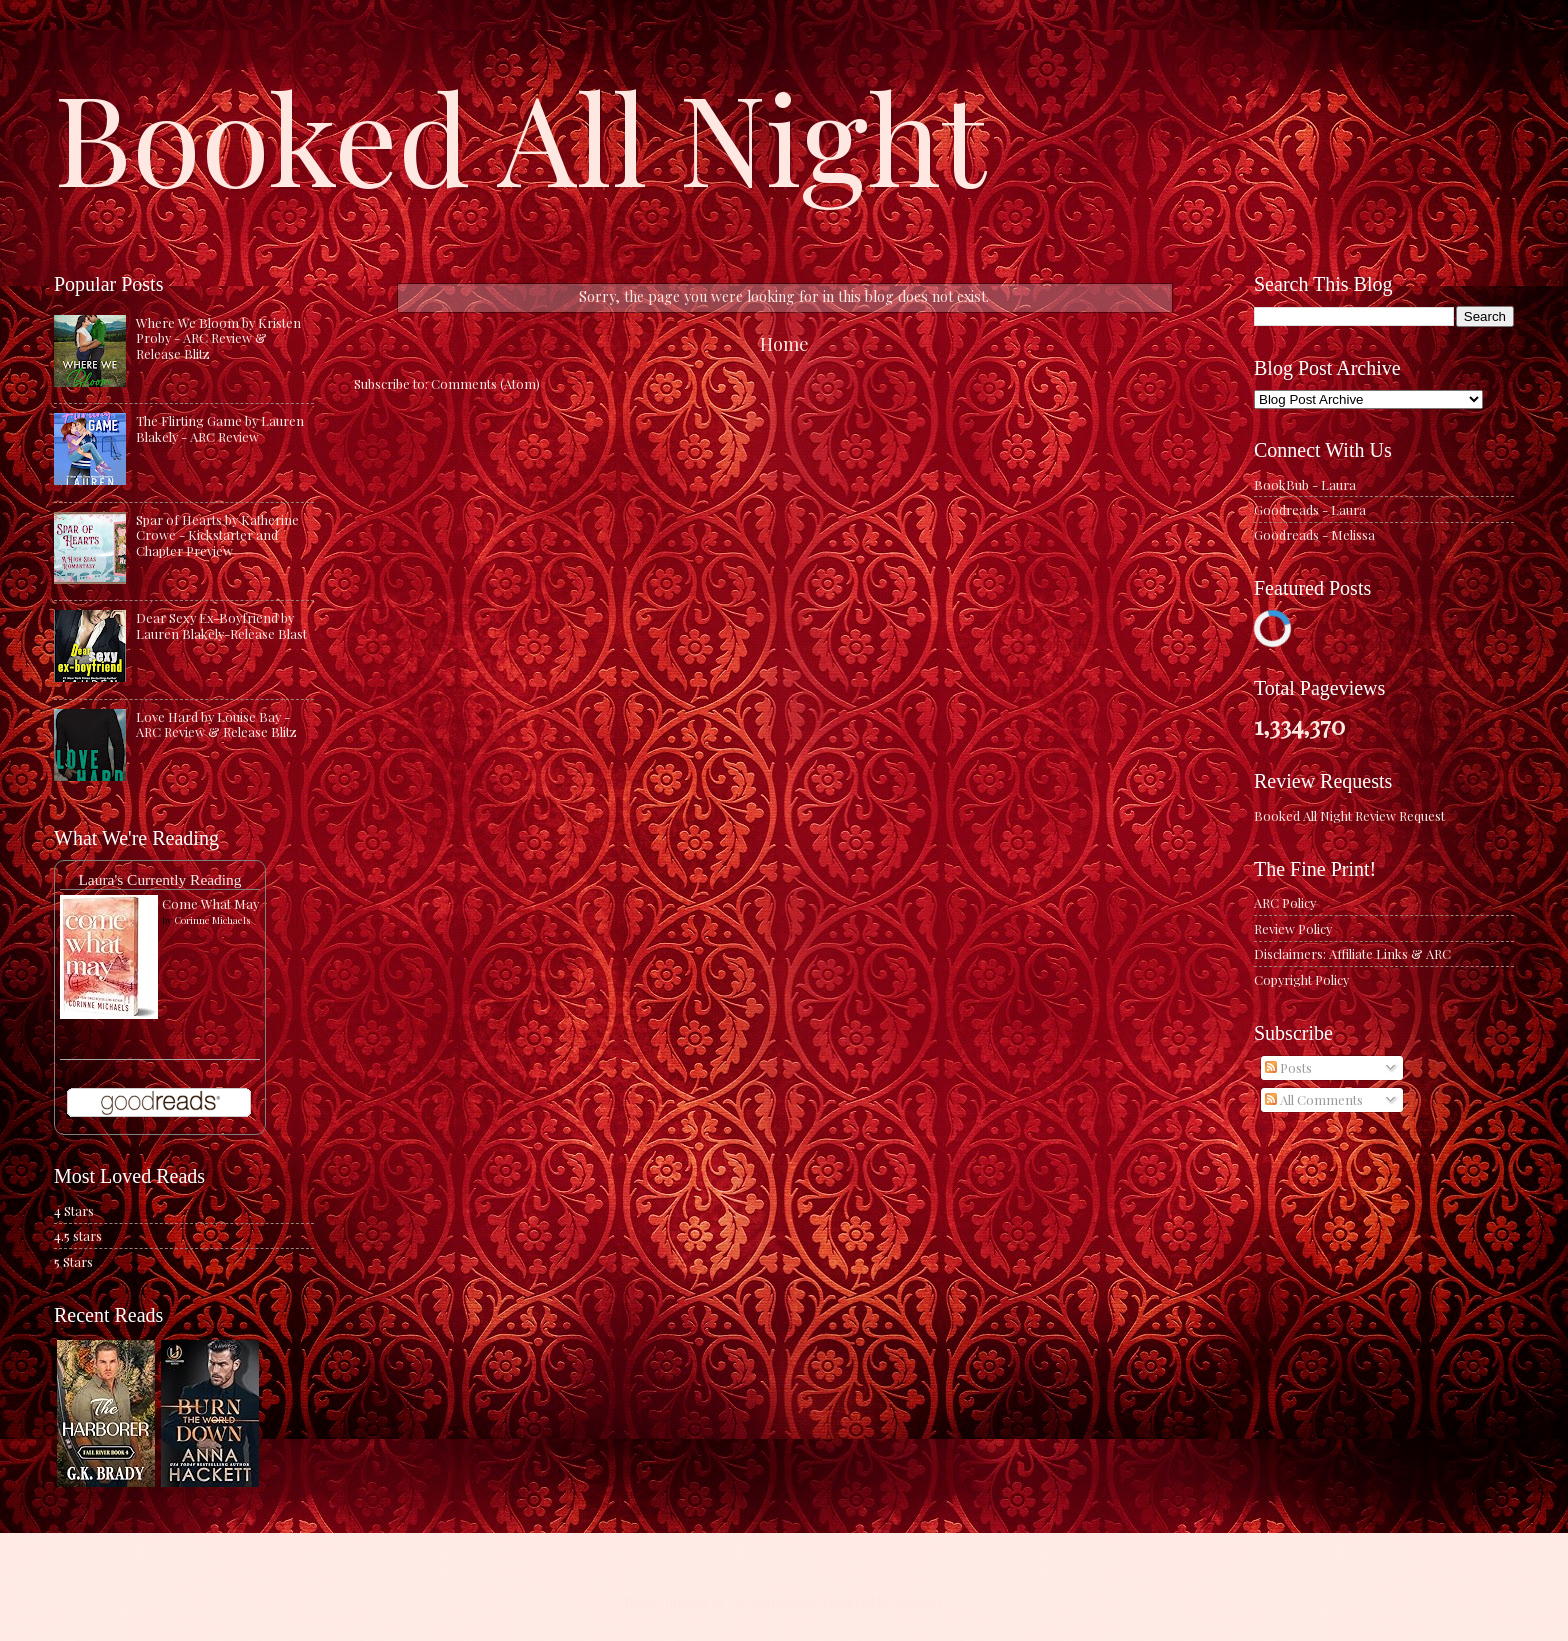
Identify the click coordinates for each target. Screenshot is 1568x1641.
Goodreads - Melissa (1314, 534)
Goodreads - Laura (1310, 509)
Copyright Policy (1301, 979)
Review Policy (1293, 928)
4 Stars (74, 1210)
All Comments (1314, 1099)
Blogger (918, 1601)
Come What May (210, 903)
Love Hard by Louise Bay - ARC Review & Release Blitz (216, 724)
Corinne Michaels (212, 920)
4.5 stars (78, 1235)
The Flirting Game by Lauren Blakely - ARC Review (220, 428)
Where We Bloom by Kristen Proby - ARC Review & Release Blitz (218, 338)
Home (784, 343)
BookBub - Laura (1305, 484)
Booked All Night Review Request (1349, 815)
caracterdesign (772, 1601)
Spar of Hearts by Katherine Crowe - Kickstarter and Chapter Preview (217, 535)
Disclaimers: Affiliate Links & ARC (1352, 953)
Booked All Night (520, 135)
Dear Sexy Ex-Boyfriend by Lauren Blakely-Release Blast (221, 625)
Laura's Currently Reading (159, 879)
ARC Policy (1285, 902)
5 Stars (73, 1261)
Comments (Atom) (485, 383)
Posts (1288, 1067)
